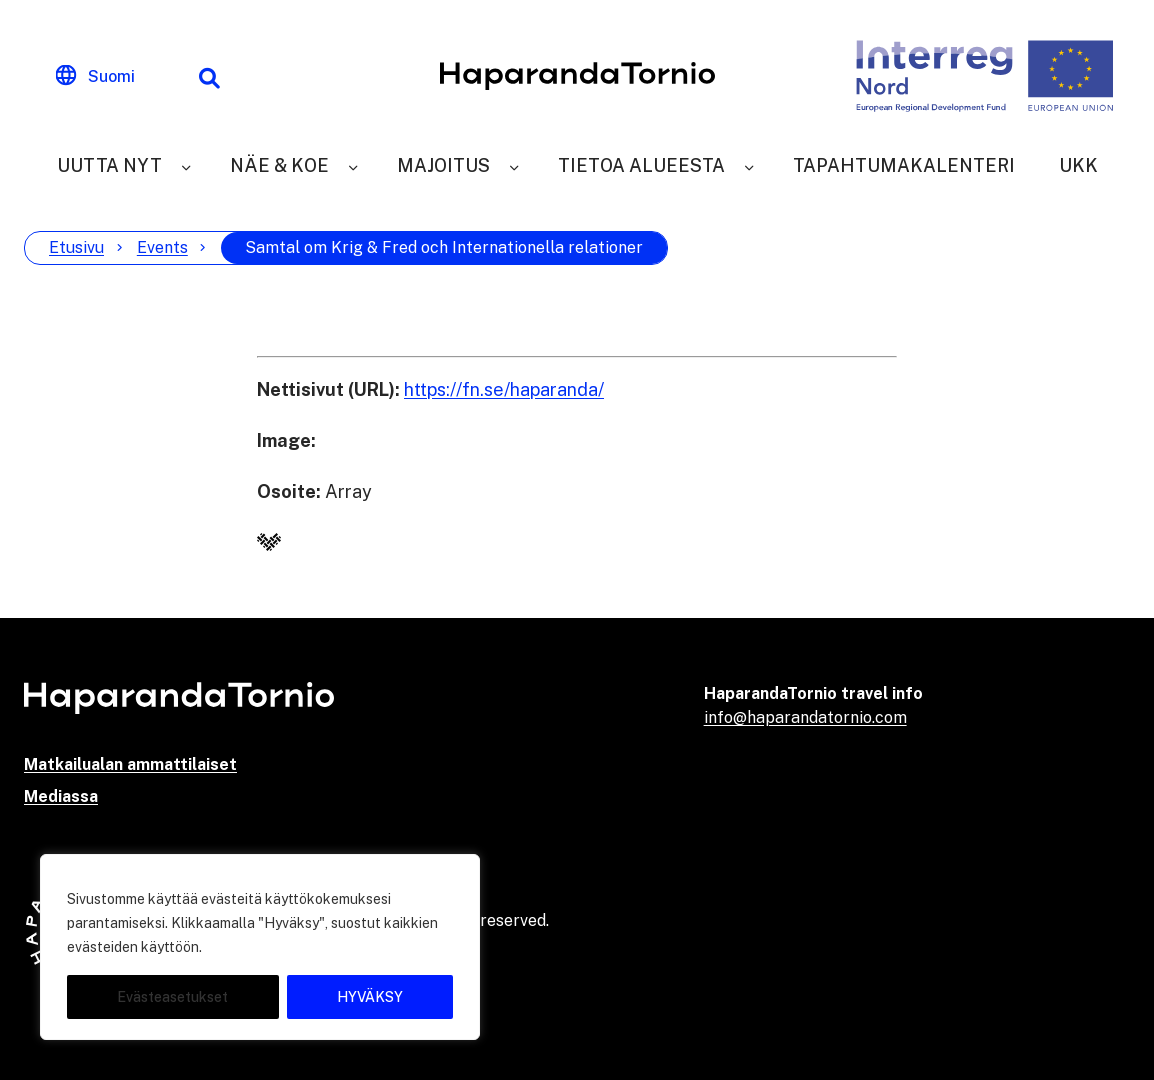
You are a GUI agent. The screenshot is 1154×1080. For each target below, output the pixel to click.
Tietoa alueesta (641, 165)
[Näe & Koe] (353, 165)
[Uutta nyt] (186, 165)
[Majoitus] (514, 165)
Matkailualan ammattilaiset (130, 764)
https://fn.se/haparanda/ (504, 389)
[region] (260, 947)
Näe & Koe (279, 165)
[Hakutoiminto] (209, 76)
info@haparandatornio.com (805, 717)
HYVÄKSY (370, 997)
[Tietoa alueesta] (749, 165)
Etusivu (76, 247)
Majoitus (443, 165)
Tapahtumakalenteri (904, 165)
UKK (1078, 165)
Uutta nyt (109, 165)
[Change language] (95, 76)
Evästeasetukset (172, 997)
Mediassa (61, 796)
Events (162, 247)
